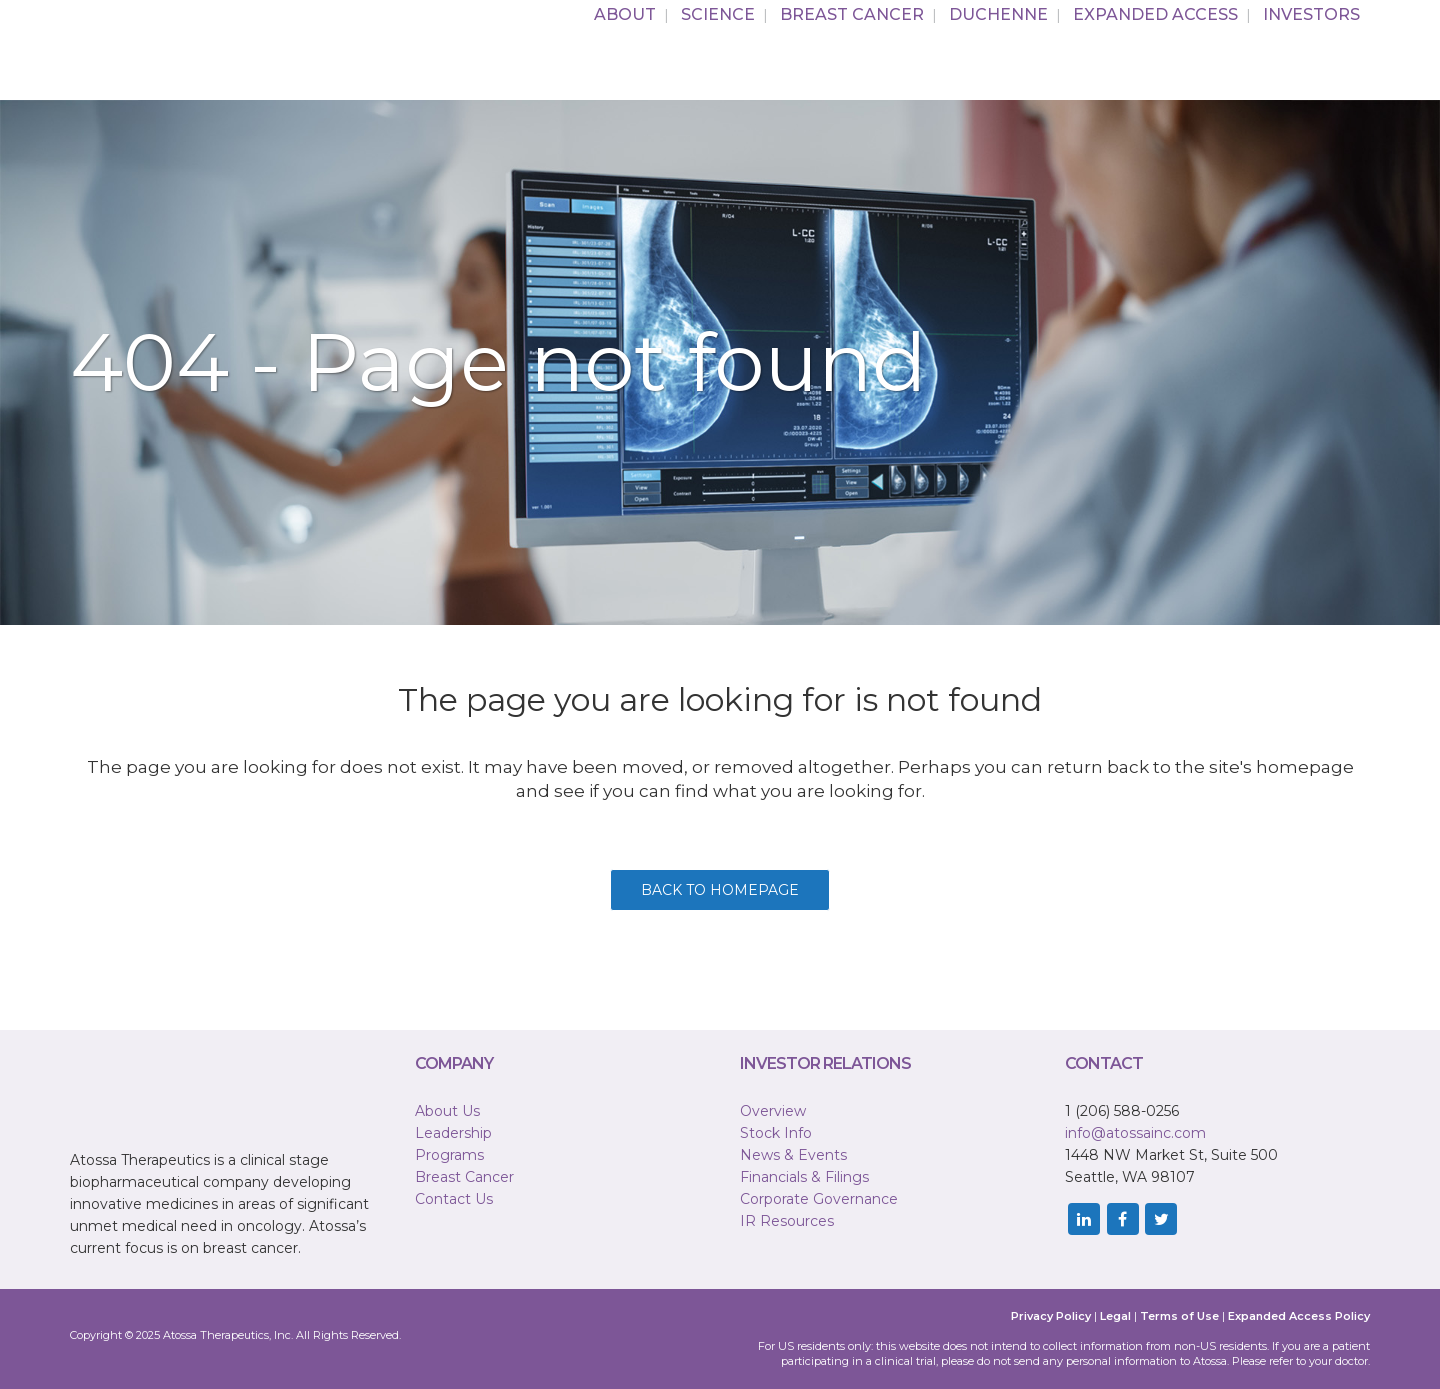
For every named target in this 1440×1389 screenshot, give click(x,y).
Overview (773, 1111)
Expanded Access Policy (1299, 1316)
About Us (447, 1111)
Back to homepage (720, 890)
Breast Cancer (464, 1177)
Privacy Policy (1051, 1316)
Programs (449, 1155)
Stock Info (776, 1133)
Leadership (453, 1133)
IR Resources (787, 1221)
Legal (1115, 1316)
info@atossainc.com (1135, 1133)
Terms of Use (1179, 1316)
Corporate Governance (819, 1199)
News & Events (793, 1155)
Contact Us (454, 1199)
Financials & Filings (804, 1177)
